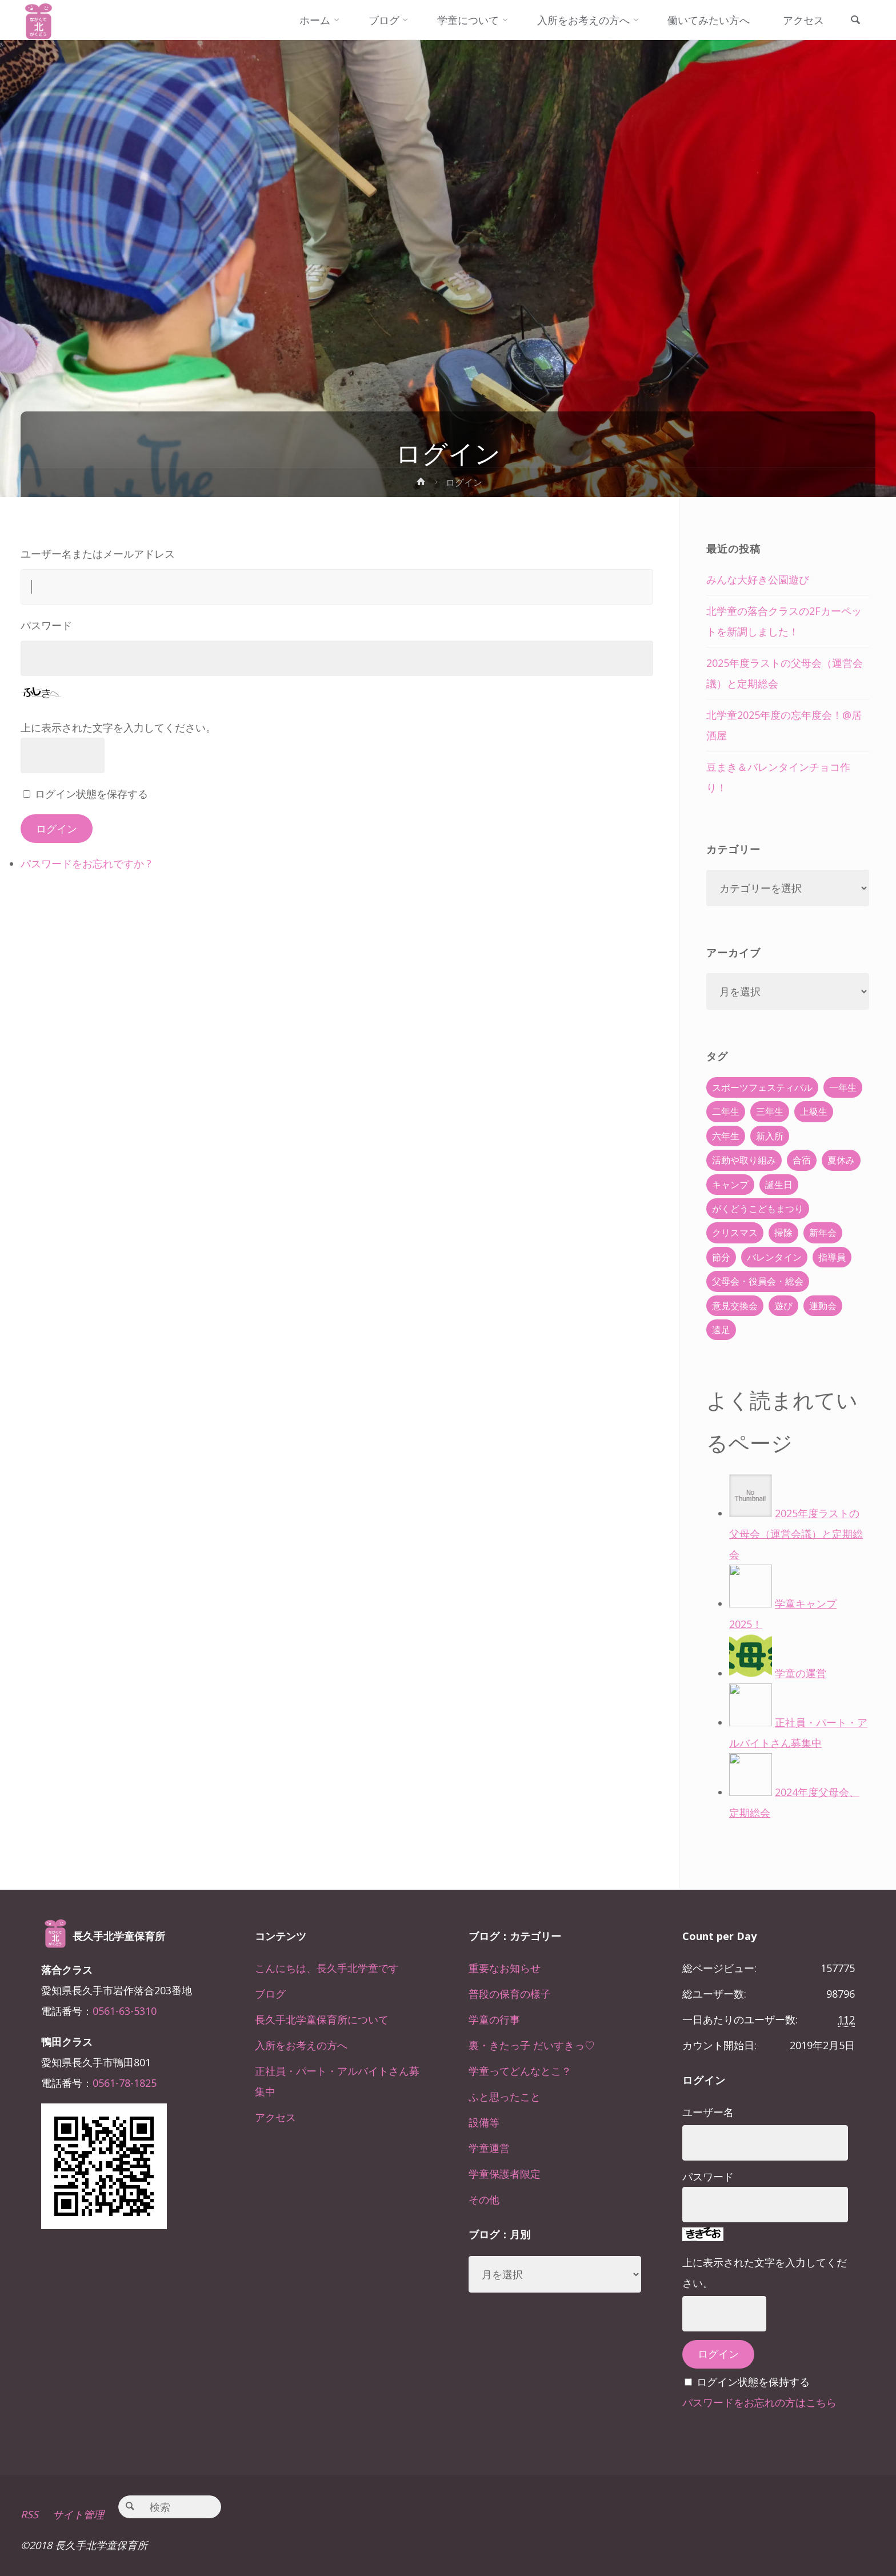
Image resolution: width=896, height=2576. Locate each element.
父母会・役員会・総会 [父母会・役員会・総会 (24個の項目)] (757, 1281)
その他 (484, 2199)
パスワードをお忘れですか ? (86, 863)
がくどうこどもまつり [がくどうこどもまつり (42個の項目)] (757, 1208)
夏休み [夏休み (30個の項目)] (841, 1160)
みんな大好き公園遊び (757, 579)
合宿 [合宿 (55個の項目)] (802, 1160)
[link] (855, 20)
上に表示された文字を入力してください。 (118, 727)
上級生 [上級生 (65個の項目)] (813, 1111)
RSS (29, 2514)
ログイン (56, 828)
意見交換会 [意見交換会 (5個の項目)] (735, 1305)
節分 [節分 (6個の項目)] (721, 1257)
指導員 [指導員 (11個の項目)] (832, 1257)
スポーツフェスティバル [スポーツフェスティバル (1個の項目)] (762, 1087)
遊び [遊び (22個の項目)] (783, 1305)
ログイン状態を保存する (91, 794)
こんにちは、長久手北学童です (327, 1968)
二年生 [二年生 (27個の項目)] (725, 1111)
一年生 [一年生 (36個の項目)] (843, 1087)
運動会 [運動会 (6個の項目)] (823, 1305)
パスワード (46, 625)
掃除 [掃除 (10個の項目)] (783, 1232)
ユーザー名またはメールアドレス (98, 554)
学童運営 (489, 2148)
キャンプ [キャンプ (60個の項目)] (730, 1184)
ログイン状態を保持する (753, 2382)
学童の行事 (494, 2019)
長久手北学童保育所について (322, 2019)
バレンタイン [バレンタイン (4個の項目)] (774, 1257)
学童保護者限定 (505, 2174)
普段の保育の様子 (510, 1994)
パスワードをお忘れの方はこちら (759, 2402)
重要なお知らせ (505, 1968)
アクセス (275, 2117)
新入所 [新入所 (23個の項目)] (769, 1136)
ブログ (270, 1994)
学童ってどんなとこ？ (520, 2071)
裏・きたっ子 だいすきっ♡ (532, 2045)
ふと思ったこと (505, 2096)
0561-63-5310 (125, 2011)
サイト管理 (78, 2514)
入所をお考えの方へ (301, 2045)
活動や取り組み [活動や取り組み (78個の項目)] (744, 1160)
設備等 (484, 2122)
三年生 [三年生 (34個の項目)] (769, 1111)
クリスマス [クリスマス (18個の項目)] (735, 1232)
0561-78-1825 (125, 2083)
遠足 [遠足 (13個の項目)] (721, 1329)
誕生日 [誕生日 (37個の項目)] (779, 1184)
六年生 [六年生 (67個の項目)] (725, 1136)
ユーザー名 (708, 2112)
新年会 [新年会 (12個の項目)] (823, 1232)
